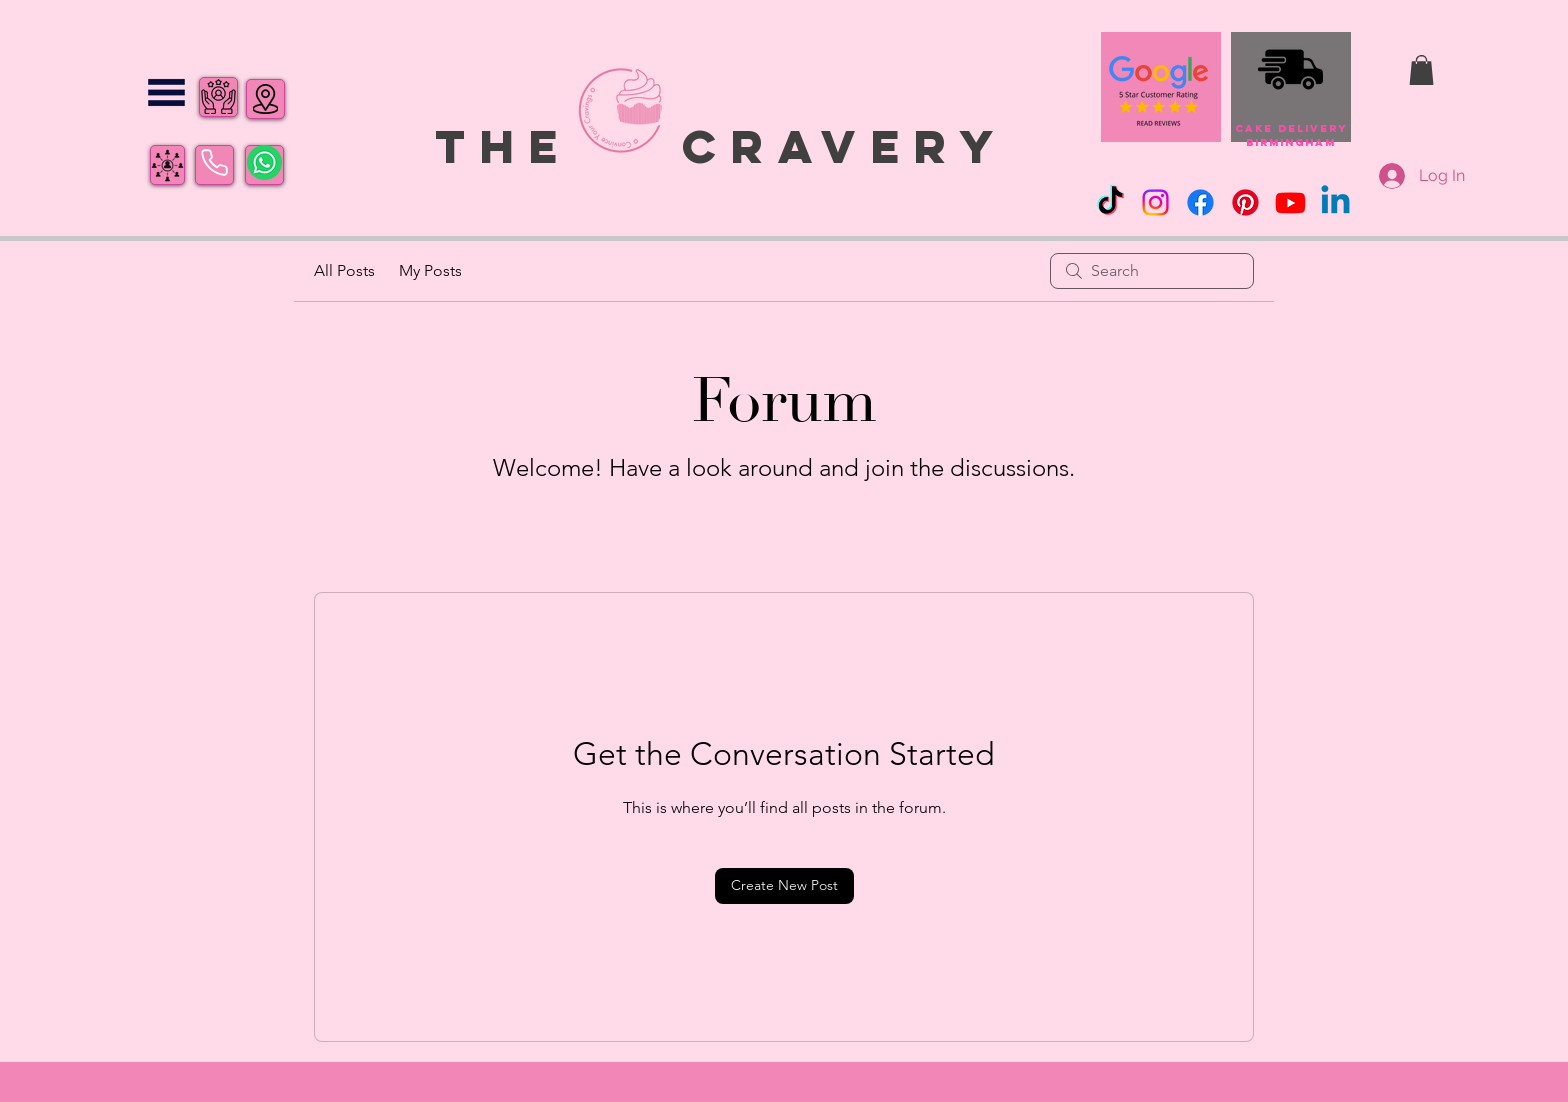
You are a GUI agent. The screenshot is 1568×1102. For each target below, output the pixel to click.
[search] (1152, 271)
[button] (166, 92)
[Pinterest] (1245, 202)
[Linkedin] (1335, 202)
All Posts (344, 270)
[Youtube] (1290, 202)
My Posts (430, 270)
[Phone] (214, 163)
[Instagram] (1155, 202)
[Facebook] (1200, 202)
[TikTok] (1110, 202)
